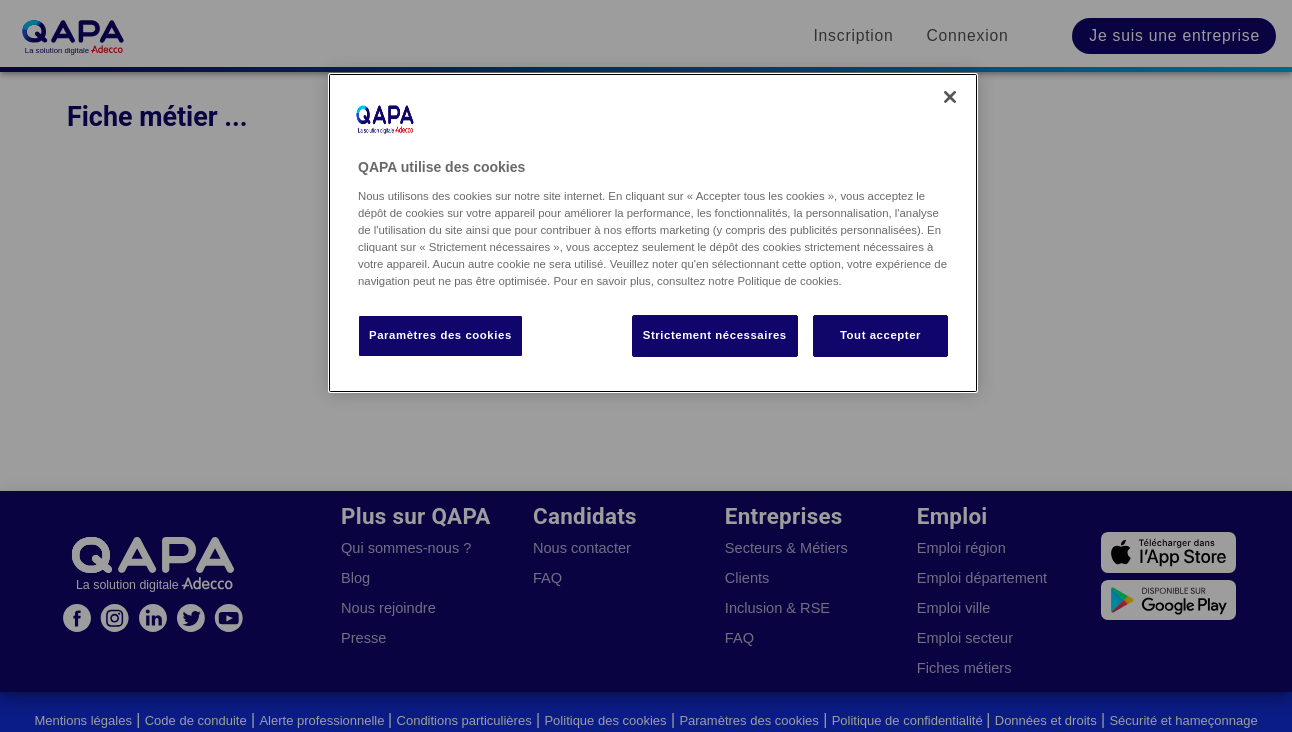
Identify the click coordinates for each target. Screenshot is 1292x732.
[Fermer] (950, 97)
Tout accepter (880, 335)
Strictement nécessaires (715, 335)
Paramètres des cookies (440, 335)
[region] (653, 233)
